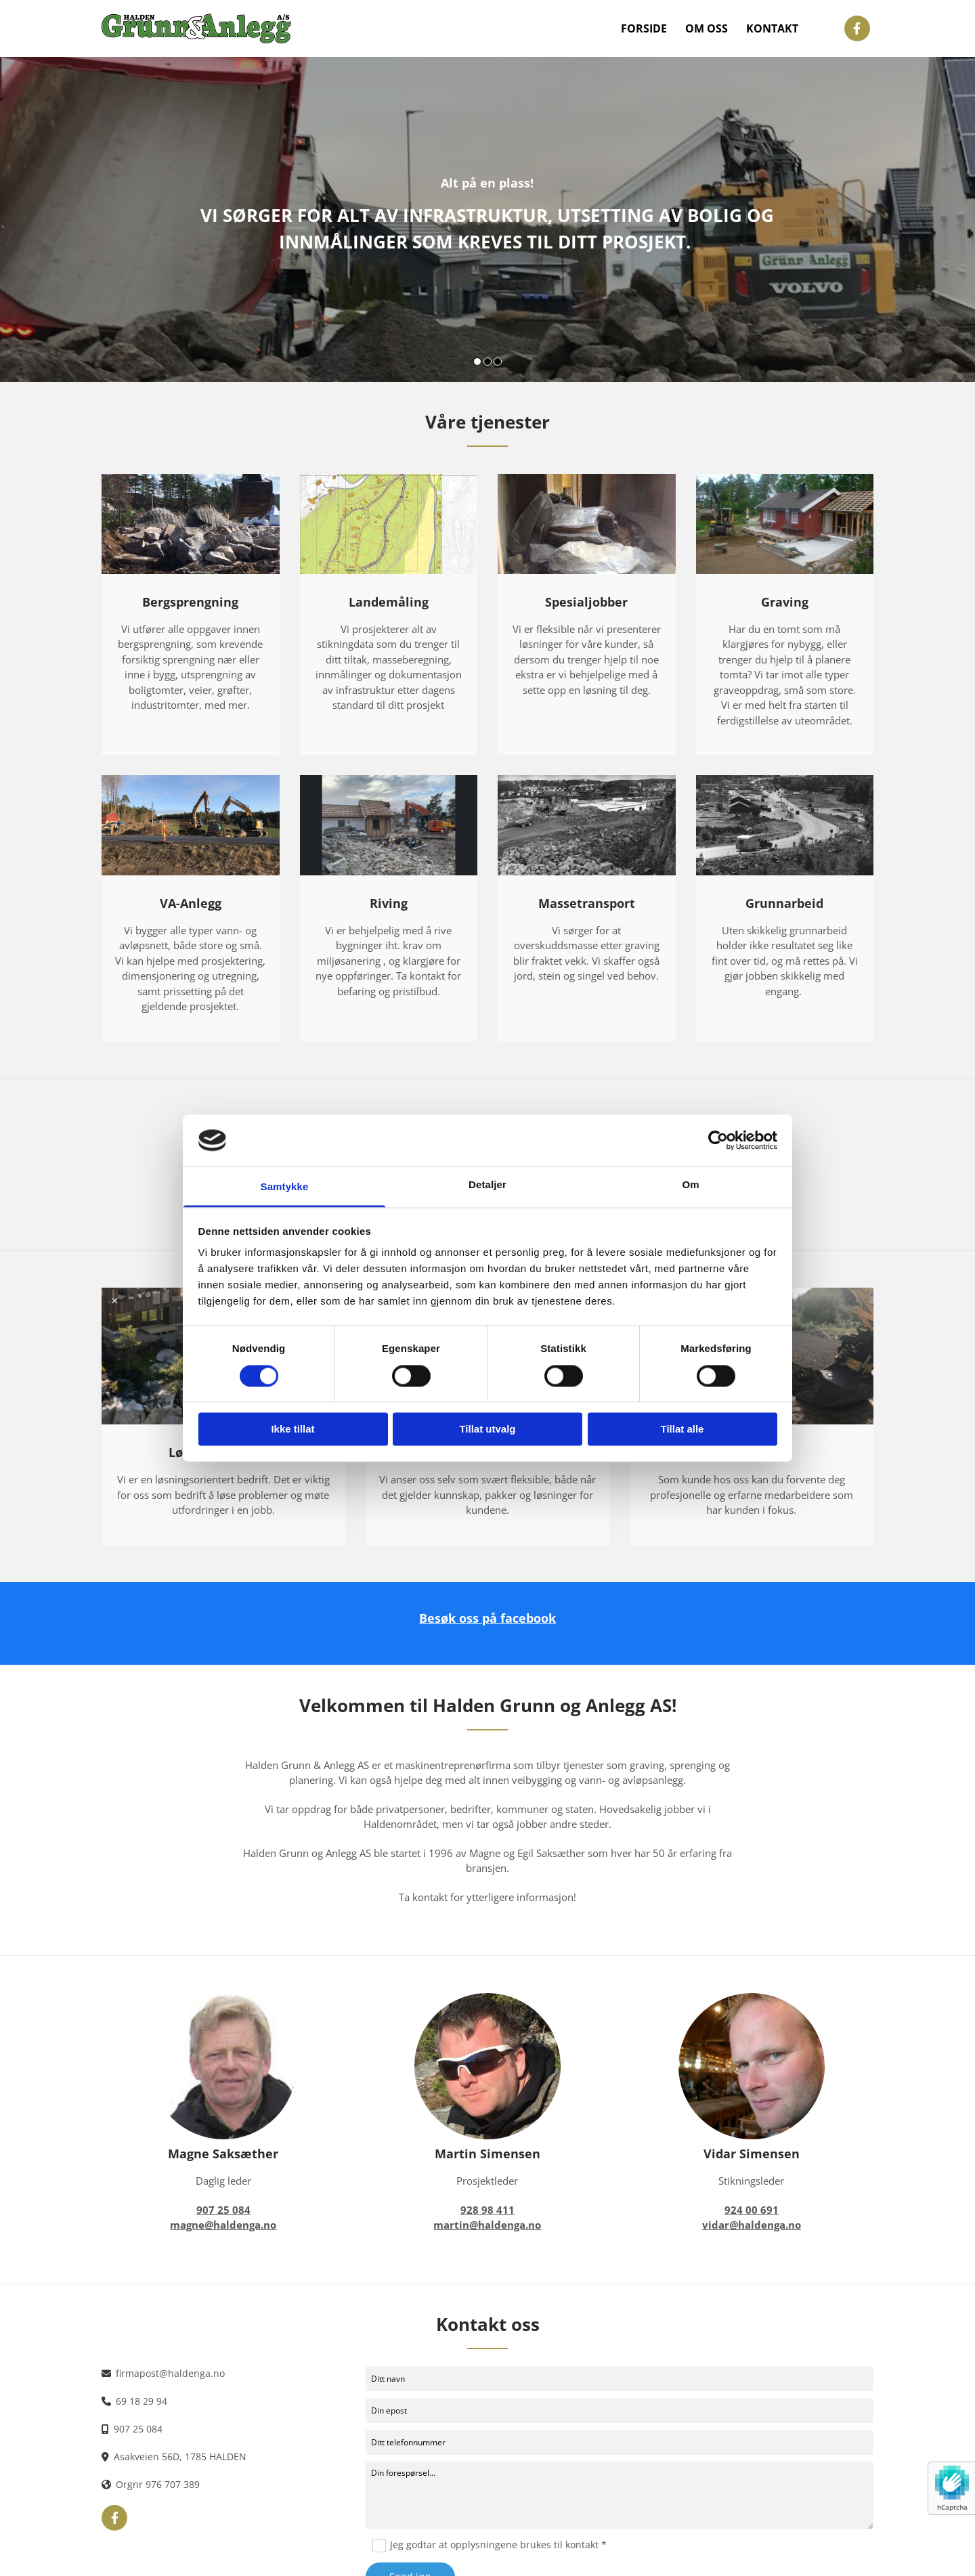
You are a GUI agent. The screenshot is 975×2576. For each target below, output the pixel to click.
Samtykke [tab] (285, 1187)
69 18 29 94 (141, 2401)
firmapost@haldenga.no (170, 2373)
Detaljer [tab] (487, 1185)
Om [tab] (690, 1185)
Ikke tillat (292, 1429)
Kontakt (778, 28)
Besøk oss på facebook (487, 1618)
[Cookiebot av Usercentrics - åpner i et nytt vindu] (718, 1140)
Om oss (723, 28)
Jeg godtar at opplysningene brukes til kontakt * (498, 2544)
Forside (672, 28)
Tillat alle (682, 1429)
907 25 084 (138, 2428)
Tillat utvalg (487, 1429)
